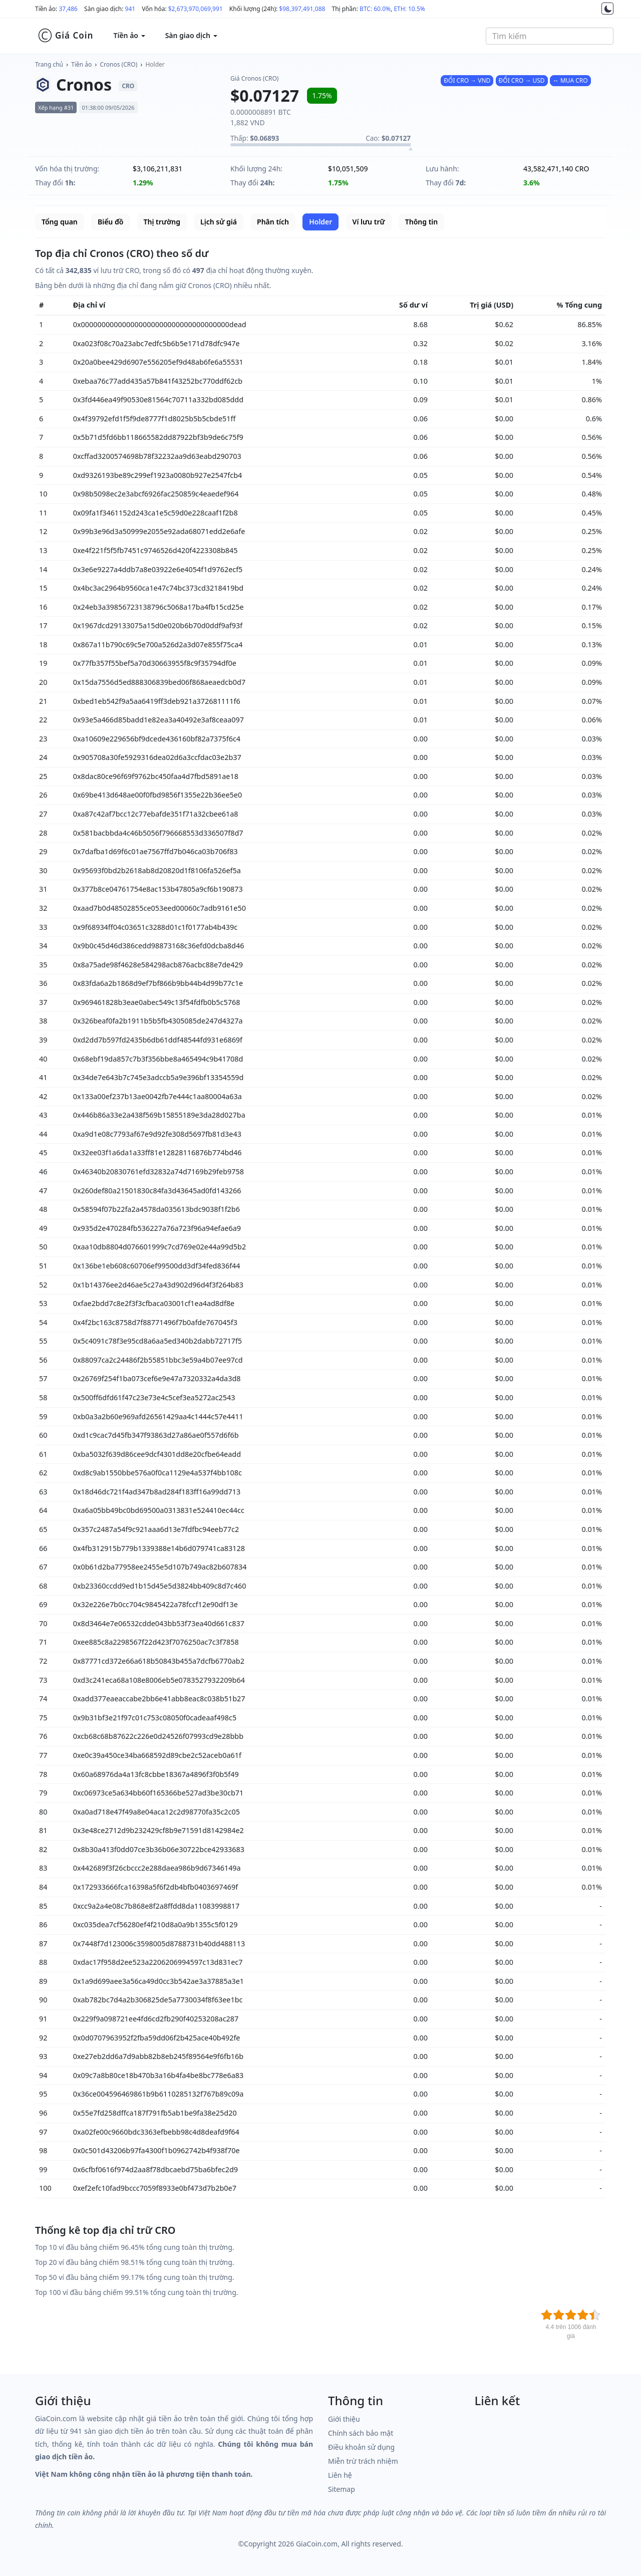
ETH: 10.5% (409, 9)
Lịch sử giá (218, 221)
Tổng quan (60, 221)
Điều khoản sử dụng (361, 2447)
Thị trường (162, 221)
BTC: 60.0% (375, 9)
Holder (154, 64)
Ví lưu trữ (369, 221)
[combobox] (549, 36)
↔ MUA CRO (570, 80)
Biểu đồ (110, 221)
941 (130, 9)
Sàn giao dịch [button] (191, 35)
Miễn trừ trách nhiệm (363, 2461)
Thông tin (421, 221)
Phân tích (273, 221)
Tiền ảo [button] (129, 35)
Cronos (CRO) (119, 64)
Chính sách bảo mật (360, 2433)
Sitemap (341, 2489)
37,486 (68, 9)
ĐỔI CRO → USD (522, 80)
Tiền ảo (81, 64)
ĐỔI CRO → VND (467, 80)
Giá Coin (65, 36)
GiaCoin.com (317, 2543)
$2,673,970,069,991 (195, 9)
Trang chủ (49, 64)
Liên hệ (340, 2475)
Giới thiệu (344, 2419)
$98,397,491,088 (302, 9)
